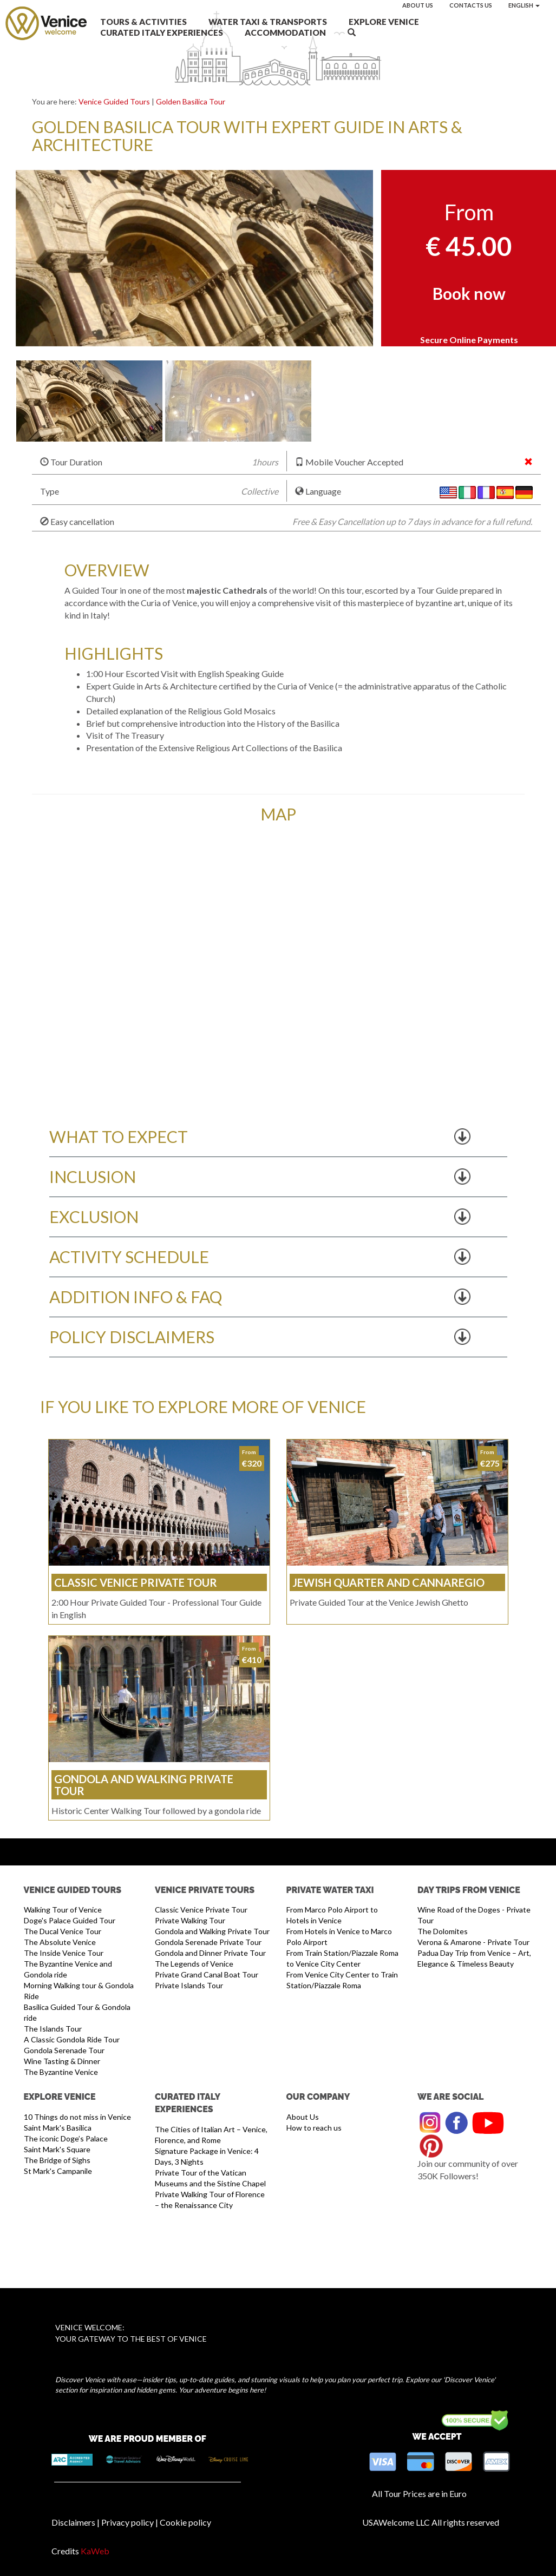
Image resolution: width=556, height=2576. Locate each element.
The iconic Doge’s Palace (66, 2138)
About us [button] (417, 5)
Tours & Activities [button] (143, 22)
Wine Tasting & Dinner (62, 2061)
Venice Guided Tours (114, 101)
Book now (469, 293)
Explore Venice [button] (384, 22)
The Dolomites (442, 1931)
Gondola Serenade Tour (64, 2050)
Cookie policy (185, 2522)
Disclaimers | (75, 2522)
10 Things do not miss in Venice (77, 2116)
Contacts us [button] (470, 5)
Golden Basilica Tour (190, 101)
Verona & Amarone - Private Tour (473, 1942)
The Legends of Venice (194, 1963)
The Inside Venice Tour (63, 1952)
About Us (302, 2116)
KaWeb (95, 2551)
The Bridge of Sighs (57, 2160)
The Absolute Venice (60, 1942)
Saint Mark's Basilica (57, 2127)
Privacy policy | (129, 2522)
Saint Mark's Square (57, 2149)
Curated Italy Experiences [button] (161, 32)
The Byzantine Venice (61, 2071)
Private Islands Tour (189, 1985)
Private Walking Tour (190, 1920)
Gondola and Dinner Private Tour (210, 1952)
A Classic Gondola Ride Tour (72, 2039)
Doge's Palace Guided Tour (69, 1920)
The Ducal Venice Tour (62, 1931)
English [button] (524, 5)
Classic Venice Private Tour (201, 1909)
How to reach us (314, 2127)
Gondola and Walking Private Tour (212, 1931)
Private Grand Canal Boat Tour (206, 1974)
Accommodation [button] (285, 32)
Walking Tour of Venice (63, 1909)
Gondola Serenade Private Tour (208, 1942)
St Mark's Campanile (58, 2171)
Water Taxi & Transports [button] (267, 22)
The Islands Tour (53, 2028)
